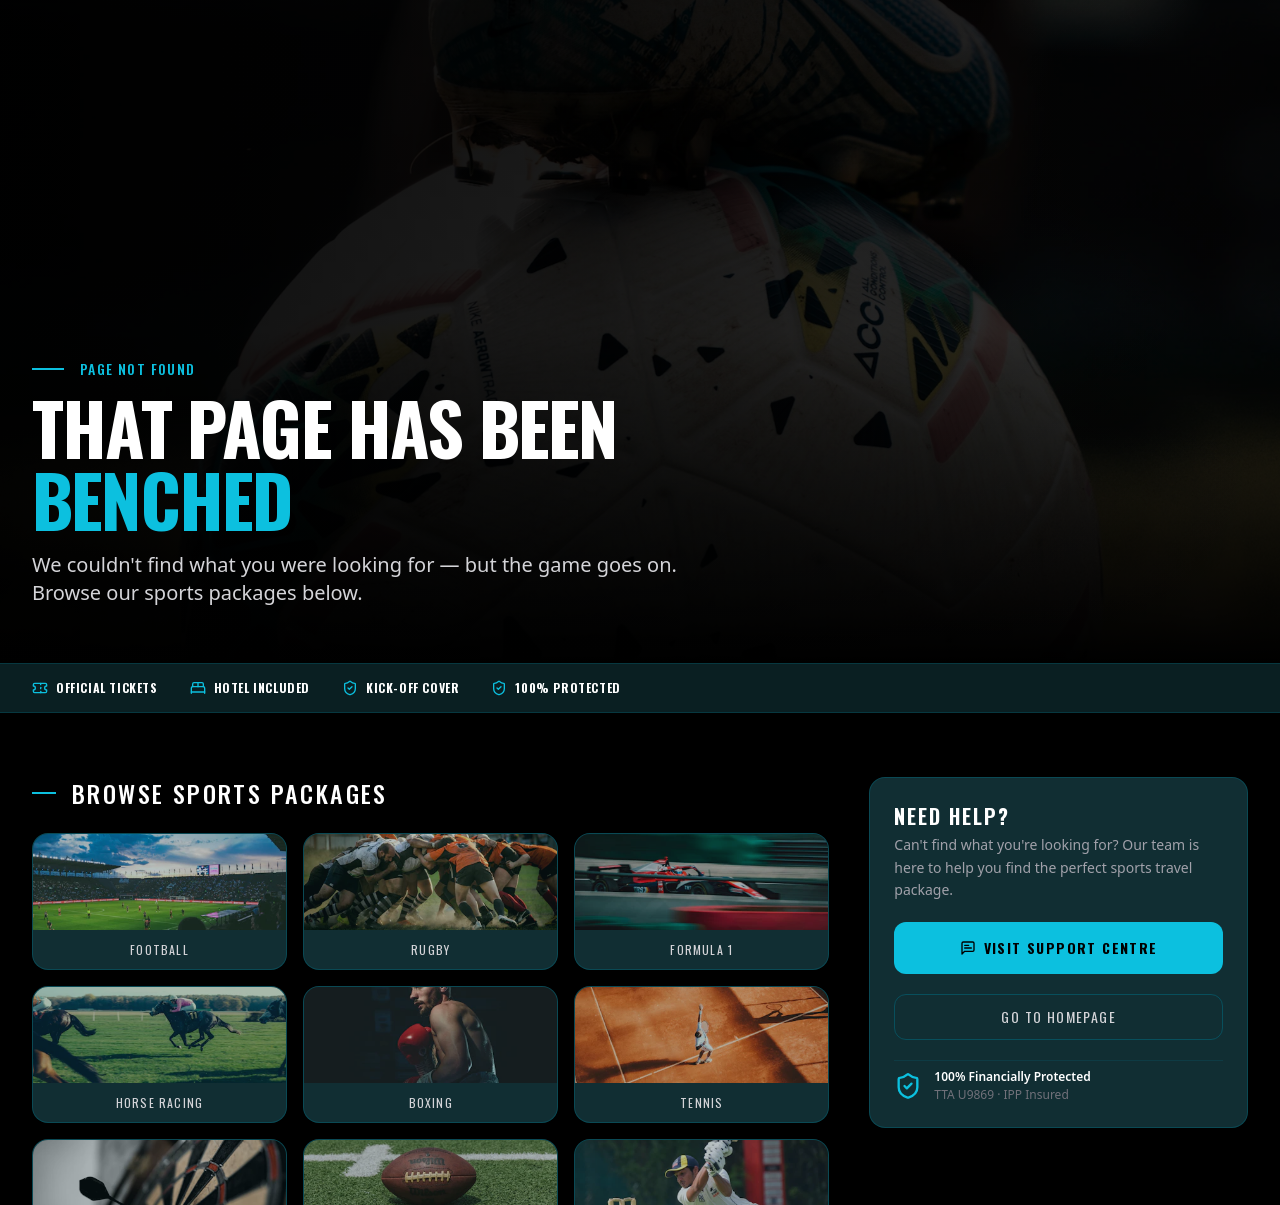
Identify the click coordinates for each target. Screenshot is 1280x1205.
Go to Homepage (1058, 1016)
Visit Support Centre (1059, 947)
